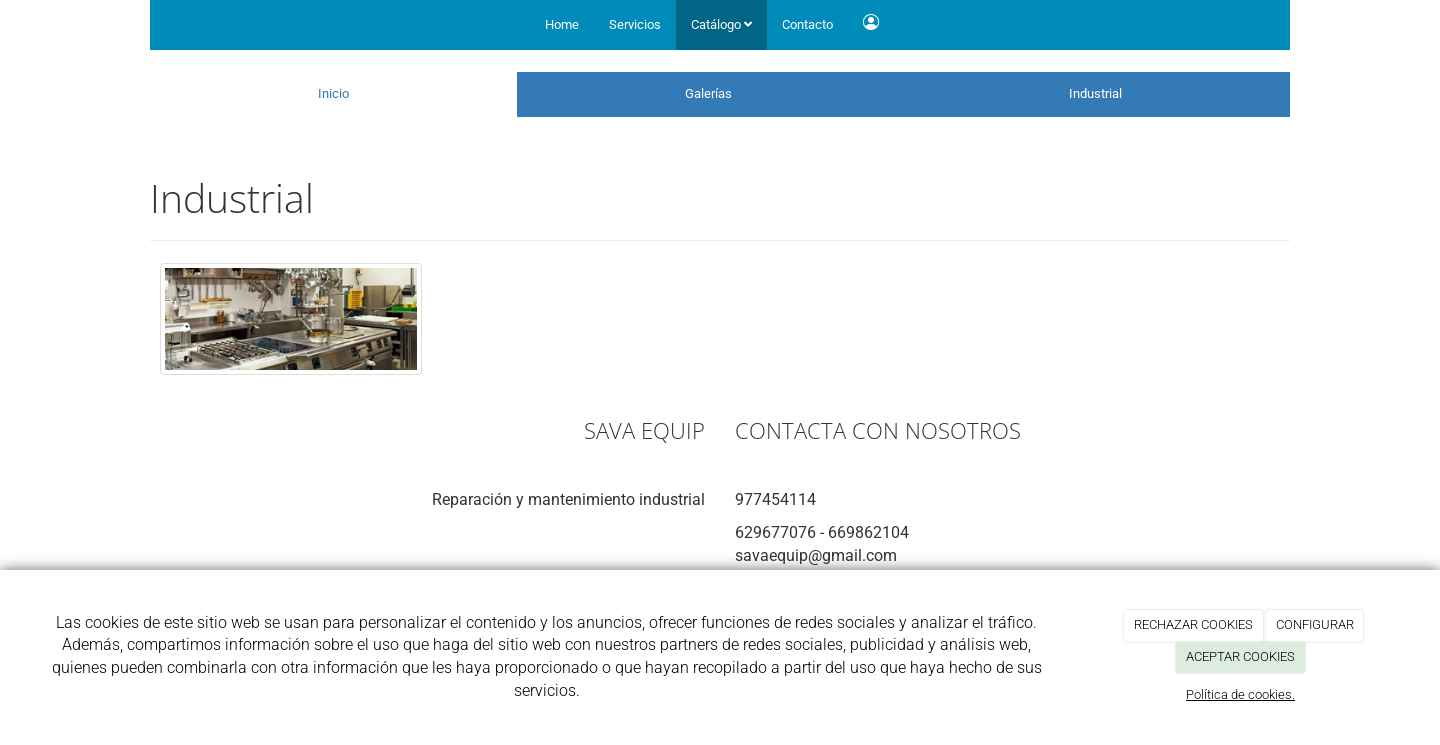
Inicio (333, 93)
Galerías (708, 93)
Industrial (1095, 93)
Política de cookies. (1240, 694)
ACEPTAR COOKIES (1240, 656)
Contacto (807, 24)
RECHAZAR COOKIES (1193, 624)
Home (562, 24)
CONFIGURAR (1315, 624)
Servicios (635, 24)
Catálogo (721, 24)
